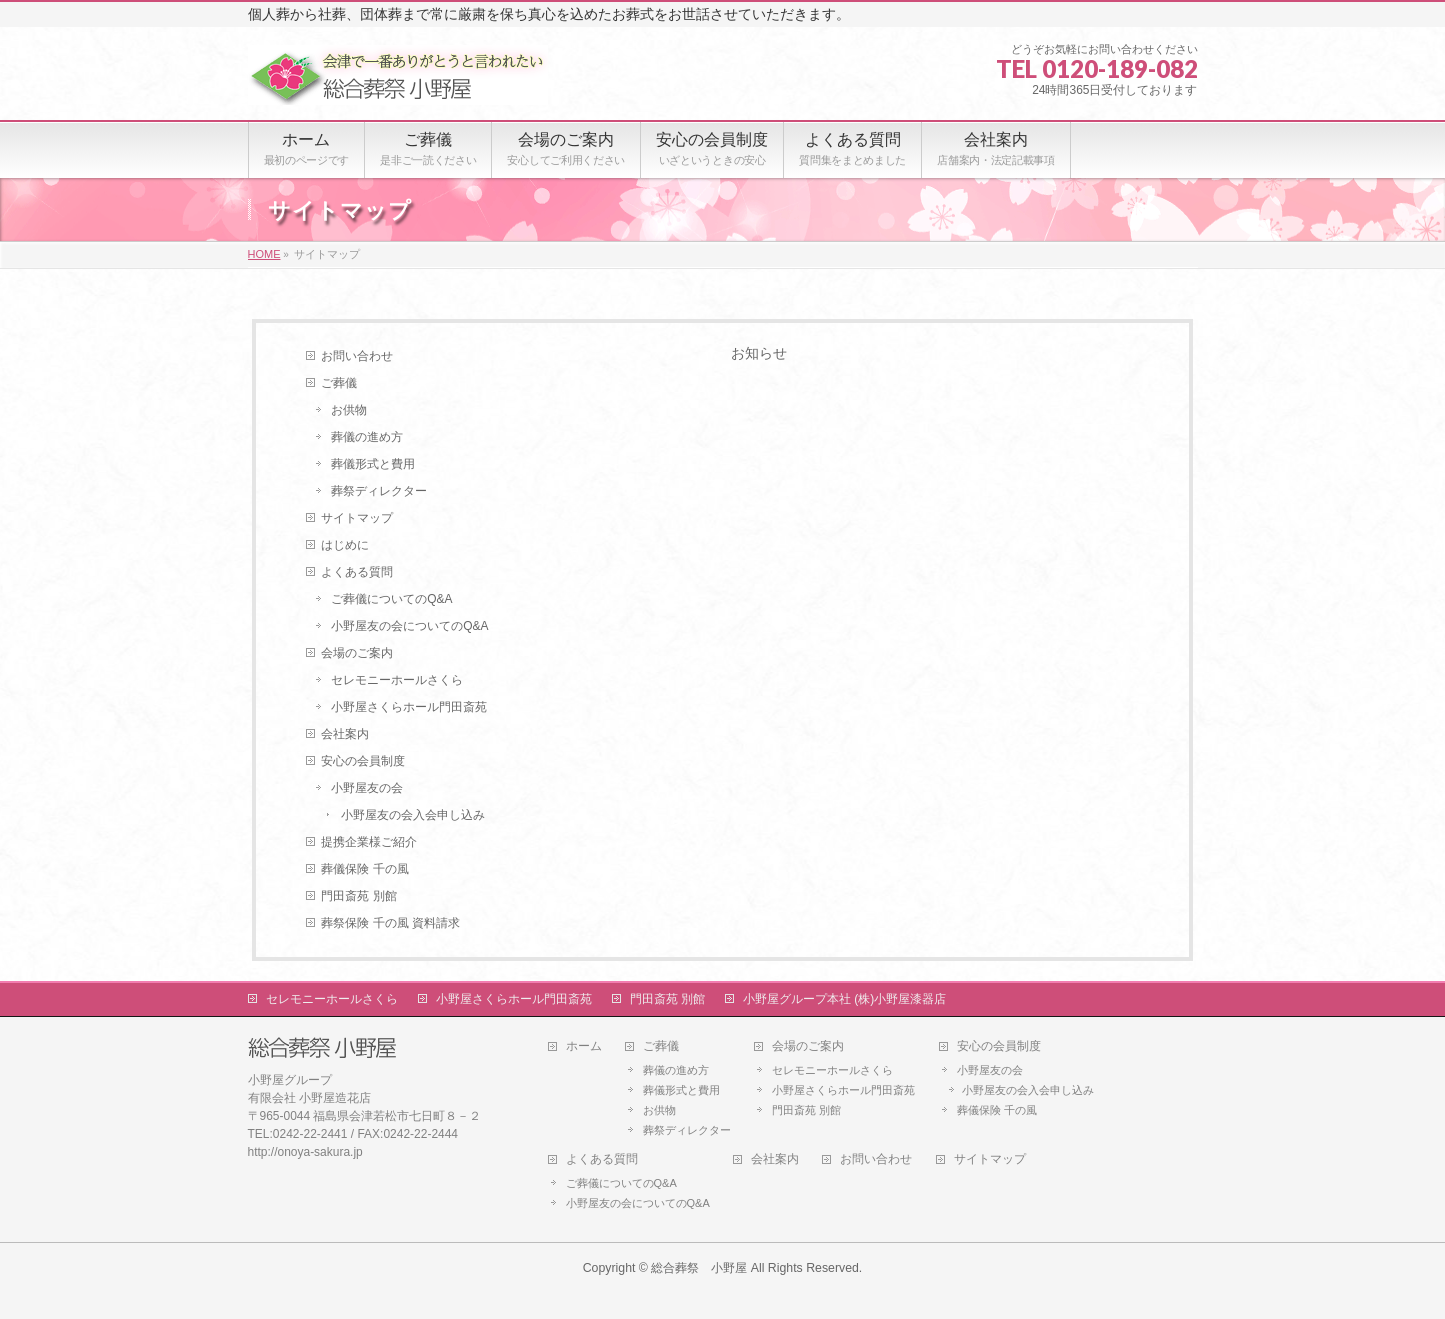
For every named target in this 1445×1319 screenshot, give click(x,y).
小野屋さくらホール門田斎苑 (409, 707)
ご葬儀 (339, 383)
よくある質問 (357, 572)
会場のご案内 (357, 653)
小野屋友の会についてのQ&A (409, 626)
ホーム (584, 1046)
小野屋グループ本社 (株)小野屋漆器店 (844, 999)
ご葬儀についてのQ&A (391, 599)
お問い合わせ (357, 356)
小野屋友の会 (367, 788)
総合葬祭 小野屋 (699, 1268)
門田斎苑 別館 (358, 896)
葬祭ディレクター (379, 491)
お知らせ (759, 353)
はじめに (345, 545)
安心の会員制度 (363, 761)
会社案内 (345, 734)
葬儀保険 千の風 (364, 869)
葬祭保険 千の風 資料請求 (390, 923)
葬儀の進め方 (367, 437)
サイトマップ (357, 518)
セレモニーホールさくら (397, 680)
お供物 (349, 410)
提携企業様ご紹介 (369, 842)
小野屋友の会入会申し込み (413, 815)
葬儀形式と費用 (373, 464)
